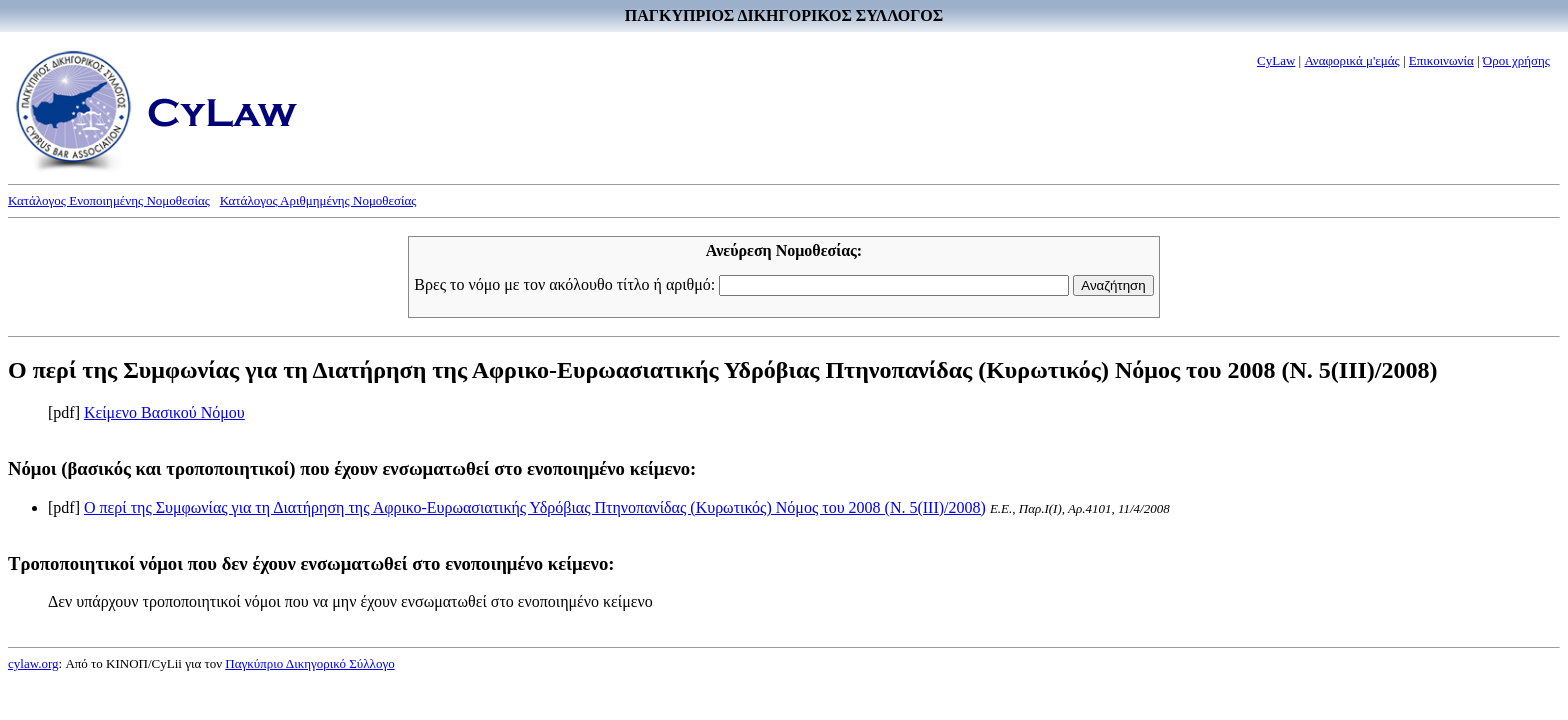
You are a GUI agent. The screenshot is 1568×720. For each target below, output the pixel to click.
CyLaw (1276, 60)
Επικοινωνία (1441, 60)
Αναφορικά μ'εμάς (1351, 60)
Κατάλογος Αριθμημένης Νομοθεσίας (318, 200)
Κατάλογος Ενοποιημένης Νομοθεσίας (109, 200)
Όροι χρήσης (1516, 60)
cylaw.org (33, 663)
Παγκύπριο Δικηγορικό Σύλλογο (309, 663)
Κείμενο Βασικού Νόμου (164, 412)
